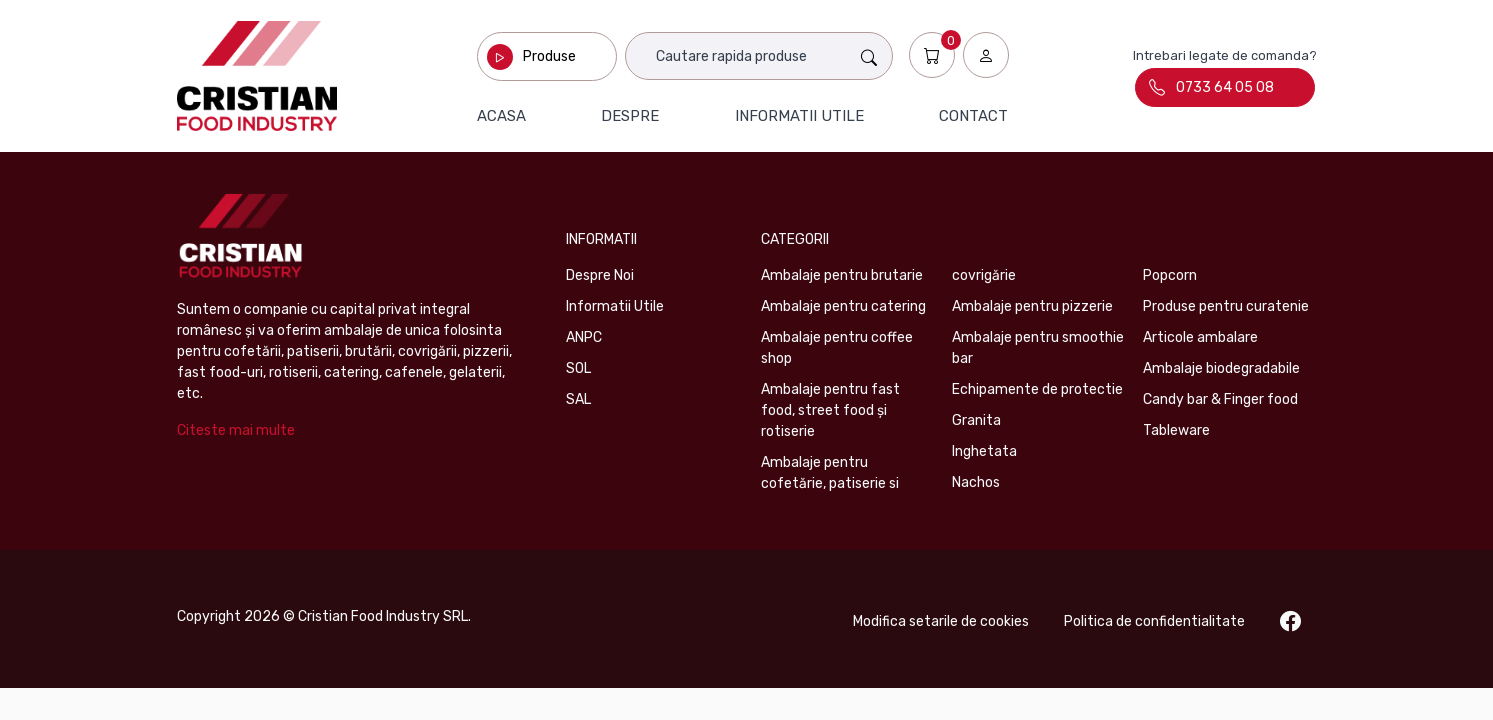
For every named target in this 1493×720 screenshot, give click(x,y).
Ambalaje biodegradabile (1221, 368)
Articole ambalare (1200, 337)
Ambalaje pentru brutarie (842, 275)
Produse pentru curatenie (1226, 306)
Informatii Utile (615, 306)
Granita (976, 420)
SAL (578, 399)
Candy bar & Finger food (1220, 399)
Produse (549, 56)
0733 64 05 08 (1211, 87)
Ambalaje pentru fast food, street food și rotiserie (830, 410)
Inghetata (984, 451)
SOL (578, 368)
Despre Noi (600, 275)
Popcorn (1170, 275)
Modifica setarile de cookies (941, 621)
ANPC (584, 337)
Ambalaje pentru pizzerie (1032, 306)
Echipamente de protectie (1037, 389)
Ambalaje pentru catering (843, 306)
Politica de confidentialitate (1154, 621)
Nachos (976, 482)
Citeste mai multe (236, 430)
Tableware (1176, 430)
